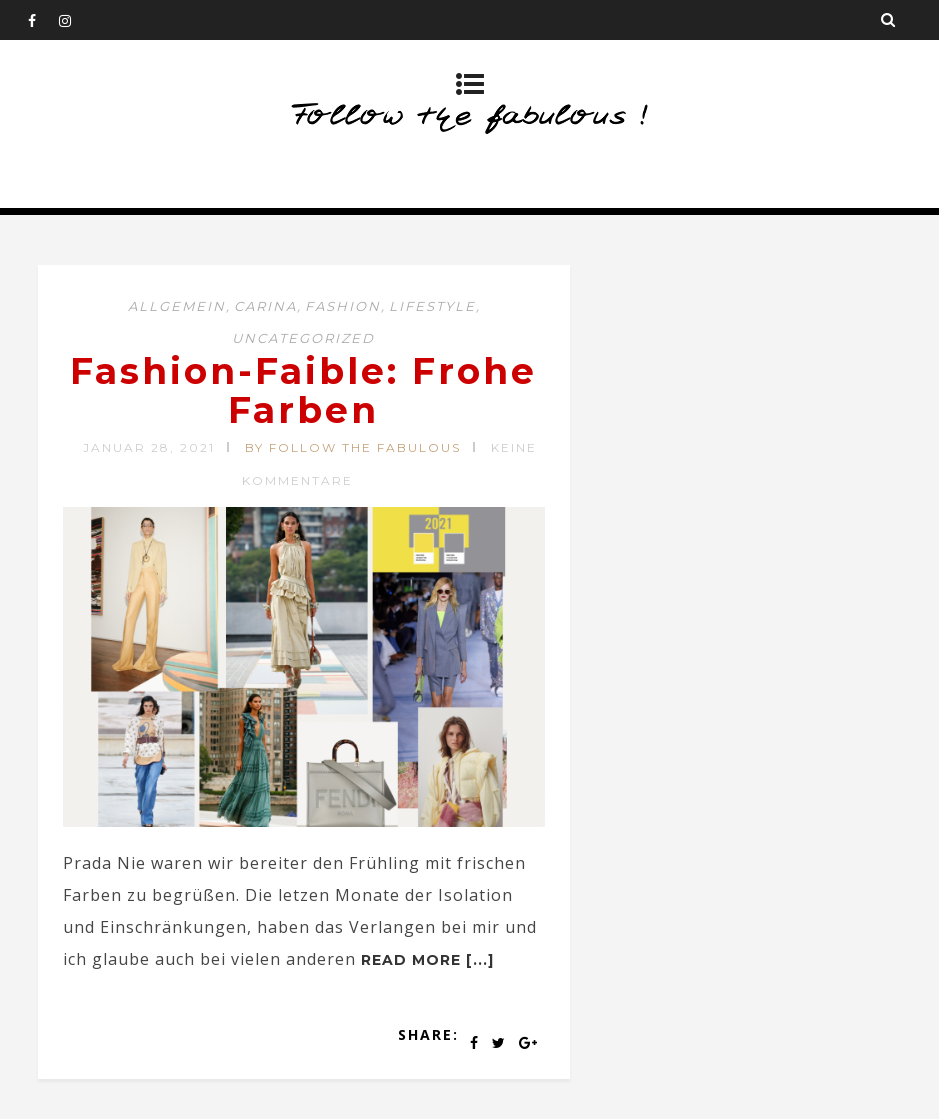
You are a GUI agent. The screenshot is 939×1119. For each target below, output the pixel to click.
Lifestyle (432, 306)
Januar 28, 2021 (149, 447)
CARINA (265, 306)
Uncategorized (303, 338)
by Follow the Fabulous (353, 447)
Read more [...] (427, 960)
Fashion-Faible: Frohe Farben (303, 391)
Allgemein (177, 306)
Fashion (343, 306)
